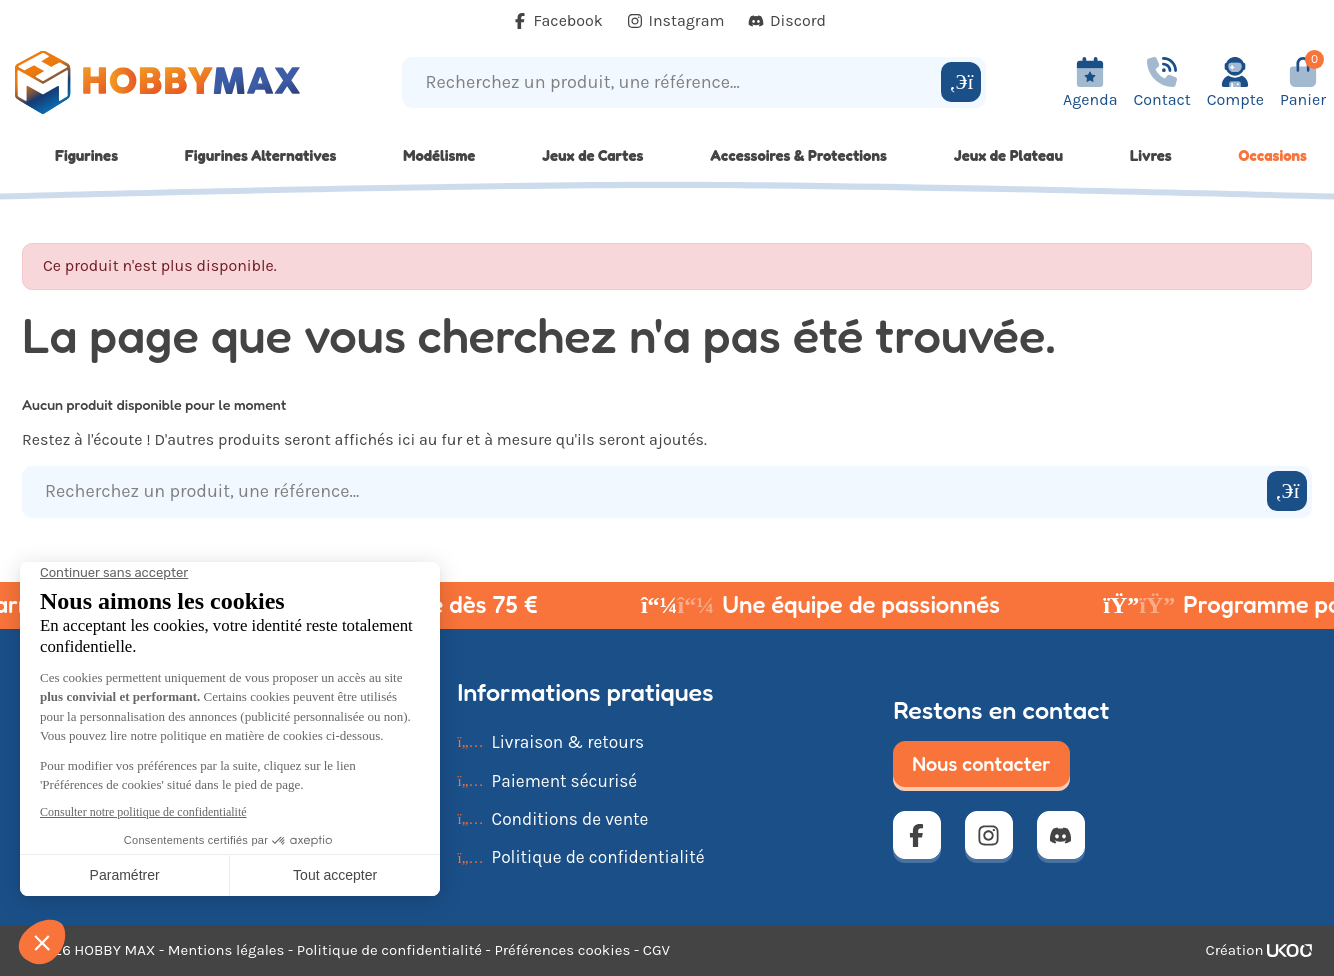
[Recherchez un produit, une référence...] (674, 82)
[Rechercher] (961, 82)
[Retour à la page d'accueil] (167, 82)
